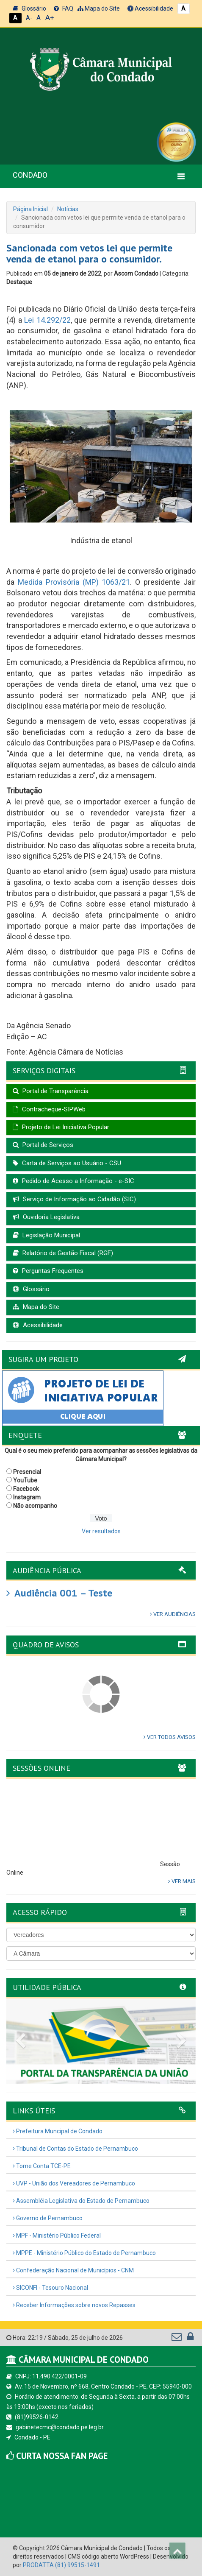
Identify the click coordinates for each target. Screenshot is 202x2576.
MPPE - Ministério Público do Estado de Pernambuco (84, 2252)
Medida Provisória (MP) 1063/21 (74, 582)
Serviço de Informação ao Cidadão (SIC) (74, 1199)
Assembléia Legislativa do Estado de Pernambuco (81, 2200)
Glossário (29, 8)
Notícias (67, 209)
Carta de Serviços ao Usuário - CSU (67, 1163)
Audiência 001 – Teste (59, 1592)
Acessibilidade (150, 8)
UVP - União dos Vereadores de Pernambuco (74, 2183)
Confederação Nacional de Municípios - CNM (73, 2270)
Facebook (26, 1488)
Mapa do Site (98, 8)
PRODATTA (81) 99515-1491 (61, 2565)
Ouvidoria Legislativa (46, 1217)
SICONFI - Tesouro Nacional (50, 2287)
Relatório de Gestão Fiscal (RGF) (63, 1253)
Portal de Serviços (43, 1145)
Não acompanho (35, 1505)
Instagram (27, 1497)
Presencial (27, 1471)
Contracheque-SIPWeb (49, 1109)
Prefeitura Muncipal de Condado (57, 2131)
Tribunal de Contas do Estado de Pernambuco (75, 2148)
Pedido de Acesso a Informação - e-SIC (73, 1181)
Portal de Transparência (51, 1091)
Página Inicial (30, 209)
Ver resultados (101, 1531)
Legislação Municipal (46, 1235)
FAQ (63, 8)
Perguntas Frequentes (48, 1271)
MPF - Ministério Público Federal (57, 2235)
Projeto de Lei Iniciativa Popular (61, 1127)
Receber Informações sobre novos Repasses (74, 2305)
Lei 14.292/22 (47, 319)
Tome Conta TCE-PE (42, 2166)
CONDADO (30, 174)
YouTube (25, 1480)
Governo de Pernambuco (48, 2218)
